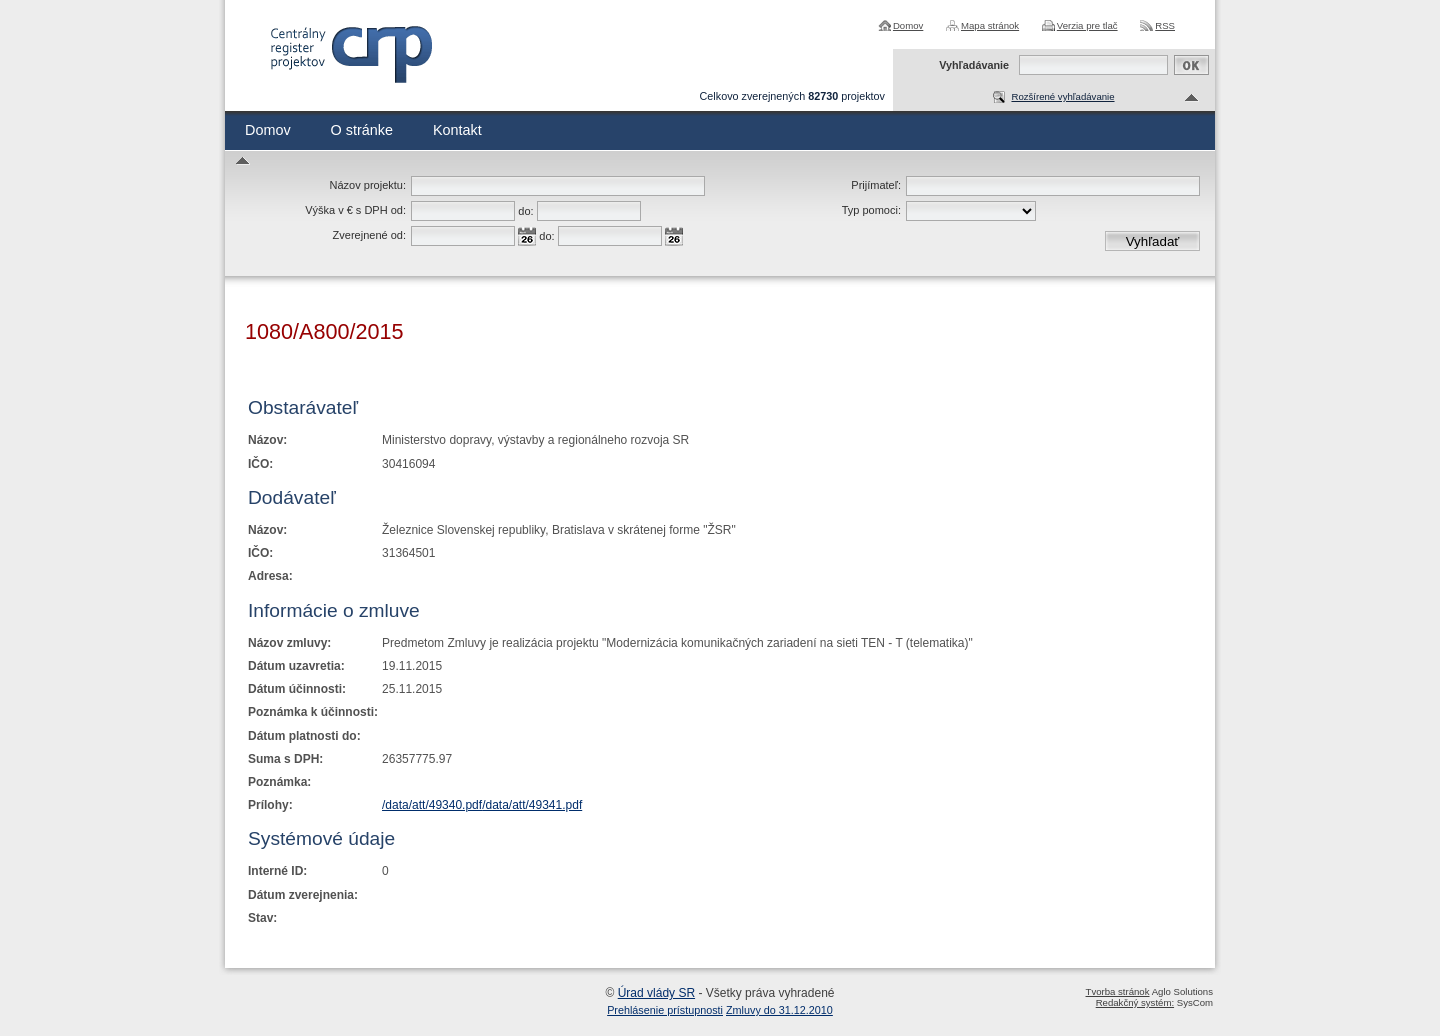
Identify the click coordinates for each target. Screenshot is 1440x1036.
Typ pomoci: (871, 210)
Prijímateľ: (876, 185)
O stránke (362, 130)
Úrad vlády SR (656, 993)
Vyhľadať (1153, 241)
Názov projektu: (368, 185)
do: (525, 211)
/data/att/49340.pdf (432, 805)
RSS (1165, 25)
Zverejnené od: (369, 235)
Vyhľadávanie (974, 65)
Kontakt (457, 130)
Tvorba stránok (1118, 991)
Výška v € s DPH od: (355, 210)
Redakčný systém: (1135, 1002)
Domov (908, 25)
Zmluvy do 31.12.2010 (779, 1010)
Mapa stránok (990, 25)
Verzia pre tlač (1087, 25)
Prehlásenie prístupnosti (665, 1010)
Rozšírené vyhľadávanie (1062, 96)
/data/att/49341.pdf (532, 805)
